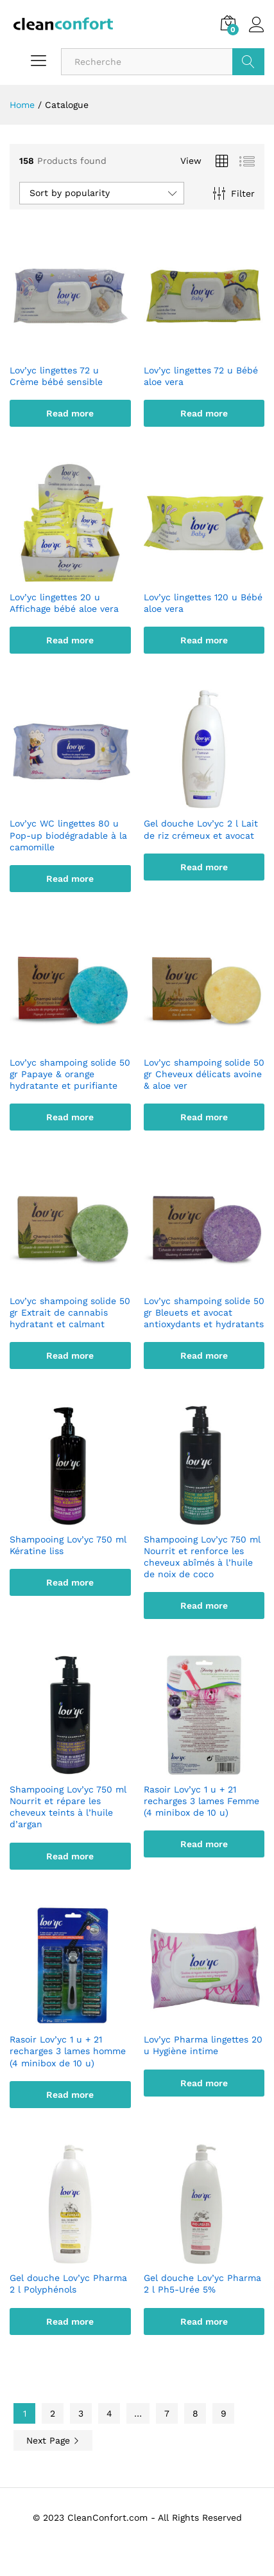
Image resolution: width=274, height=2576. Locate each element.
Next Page (53, 2440)
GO (248, 61)
